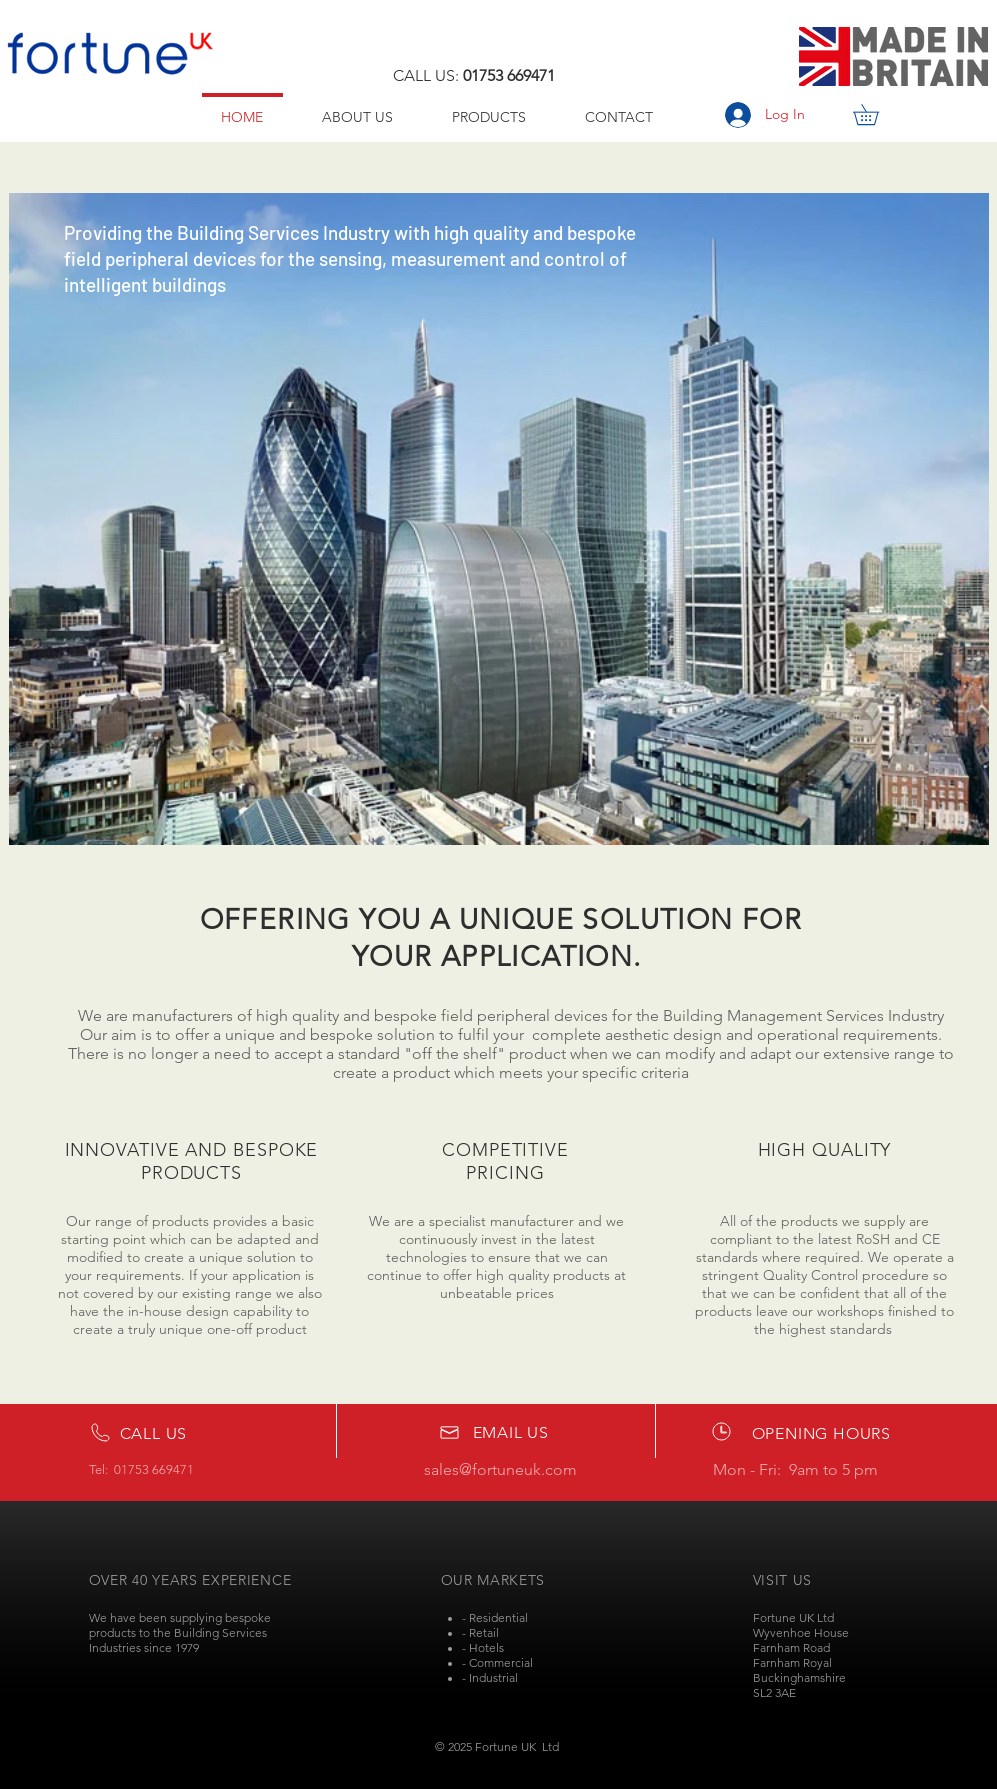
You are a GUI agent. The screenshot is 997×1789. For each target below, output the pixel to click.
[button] (876, 114)
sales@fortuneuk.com (500, 1469)
